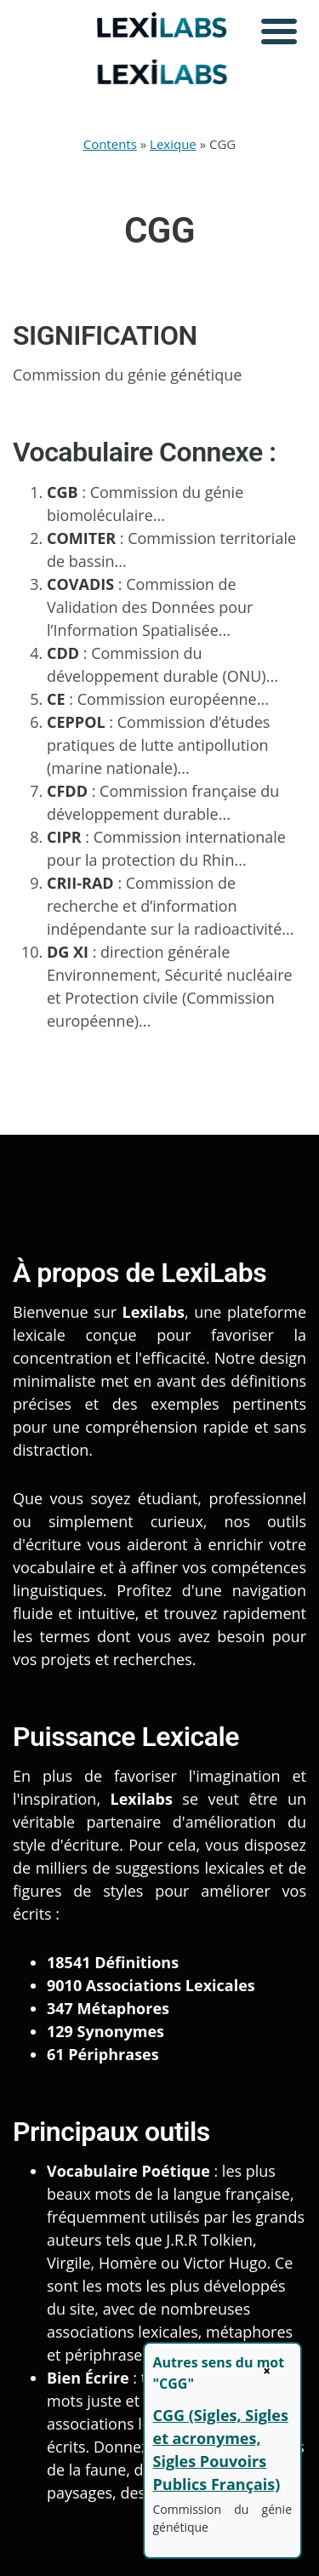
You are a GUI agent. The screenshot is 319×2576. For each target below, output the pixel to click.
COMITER (81, 538)
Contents (110, 143)
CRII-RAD (80, 883)
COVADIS (80, 584)
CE (56, 699)
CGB (62, 492)
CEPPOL (76, 722)
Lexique (173, 143)
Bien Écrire (88, 2377)
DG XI (67, 952)
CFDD (67, 791)
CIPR (64, 837)
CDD (63, 653)
